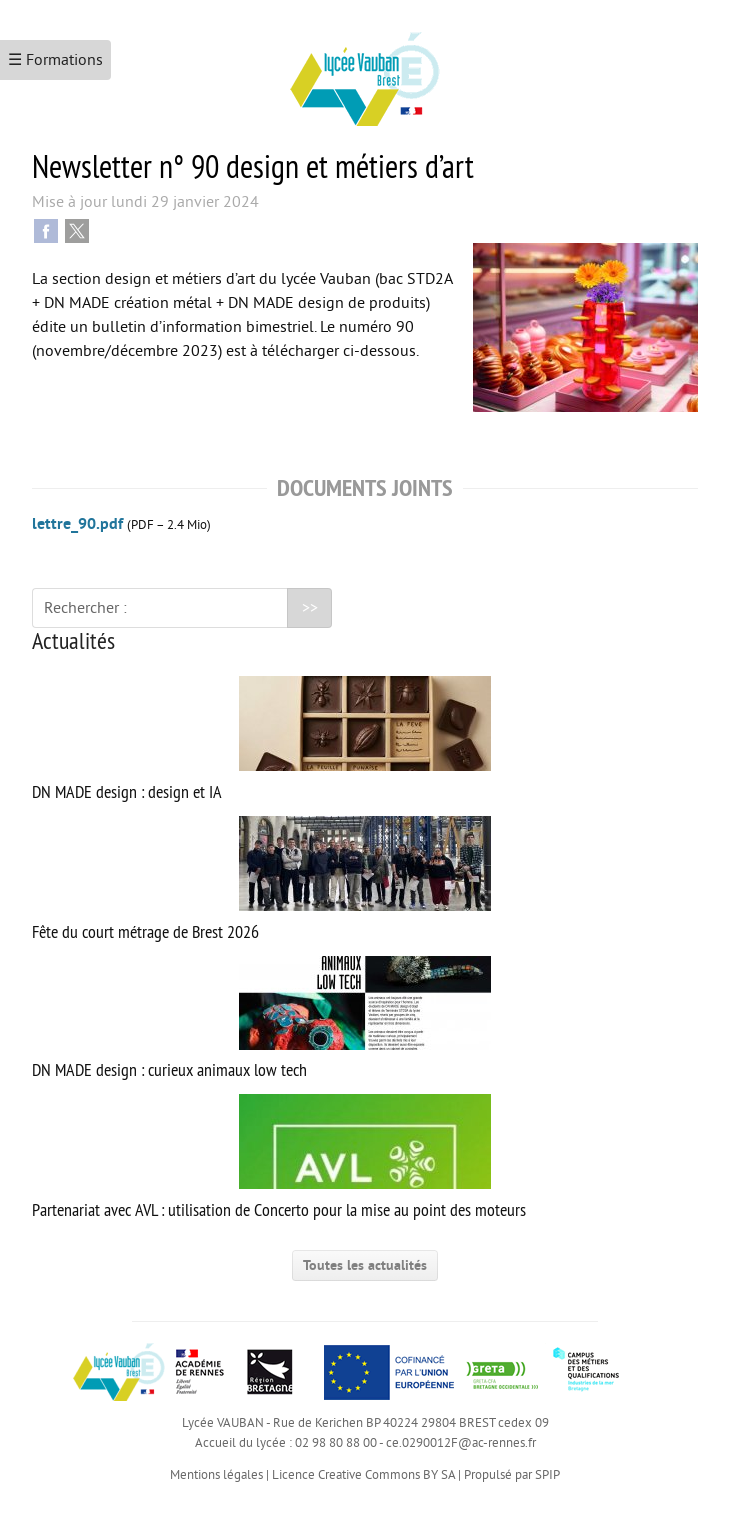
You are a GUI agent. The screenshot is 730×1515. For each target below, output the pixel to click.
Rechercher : (85, 608)
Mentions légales (216, 1475)
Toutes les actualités (365, 1265)
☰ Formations (55, 60)
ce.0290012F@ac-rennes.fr (461, 1443)
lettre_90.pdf (77, 524)
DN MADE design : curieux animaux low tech (261, 1019)
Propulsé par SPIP (512, 1475)
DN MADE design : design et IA (261, 739)
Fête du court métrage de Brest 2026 (261, 879)
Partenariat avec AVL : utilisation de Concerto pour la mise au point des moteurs (279, 1157)
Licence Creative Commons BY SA (363, 1475)
